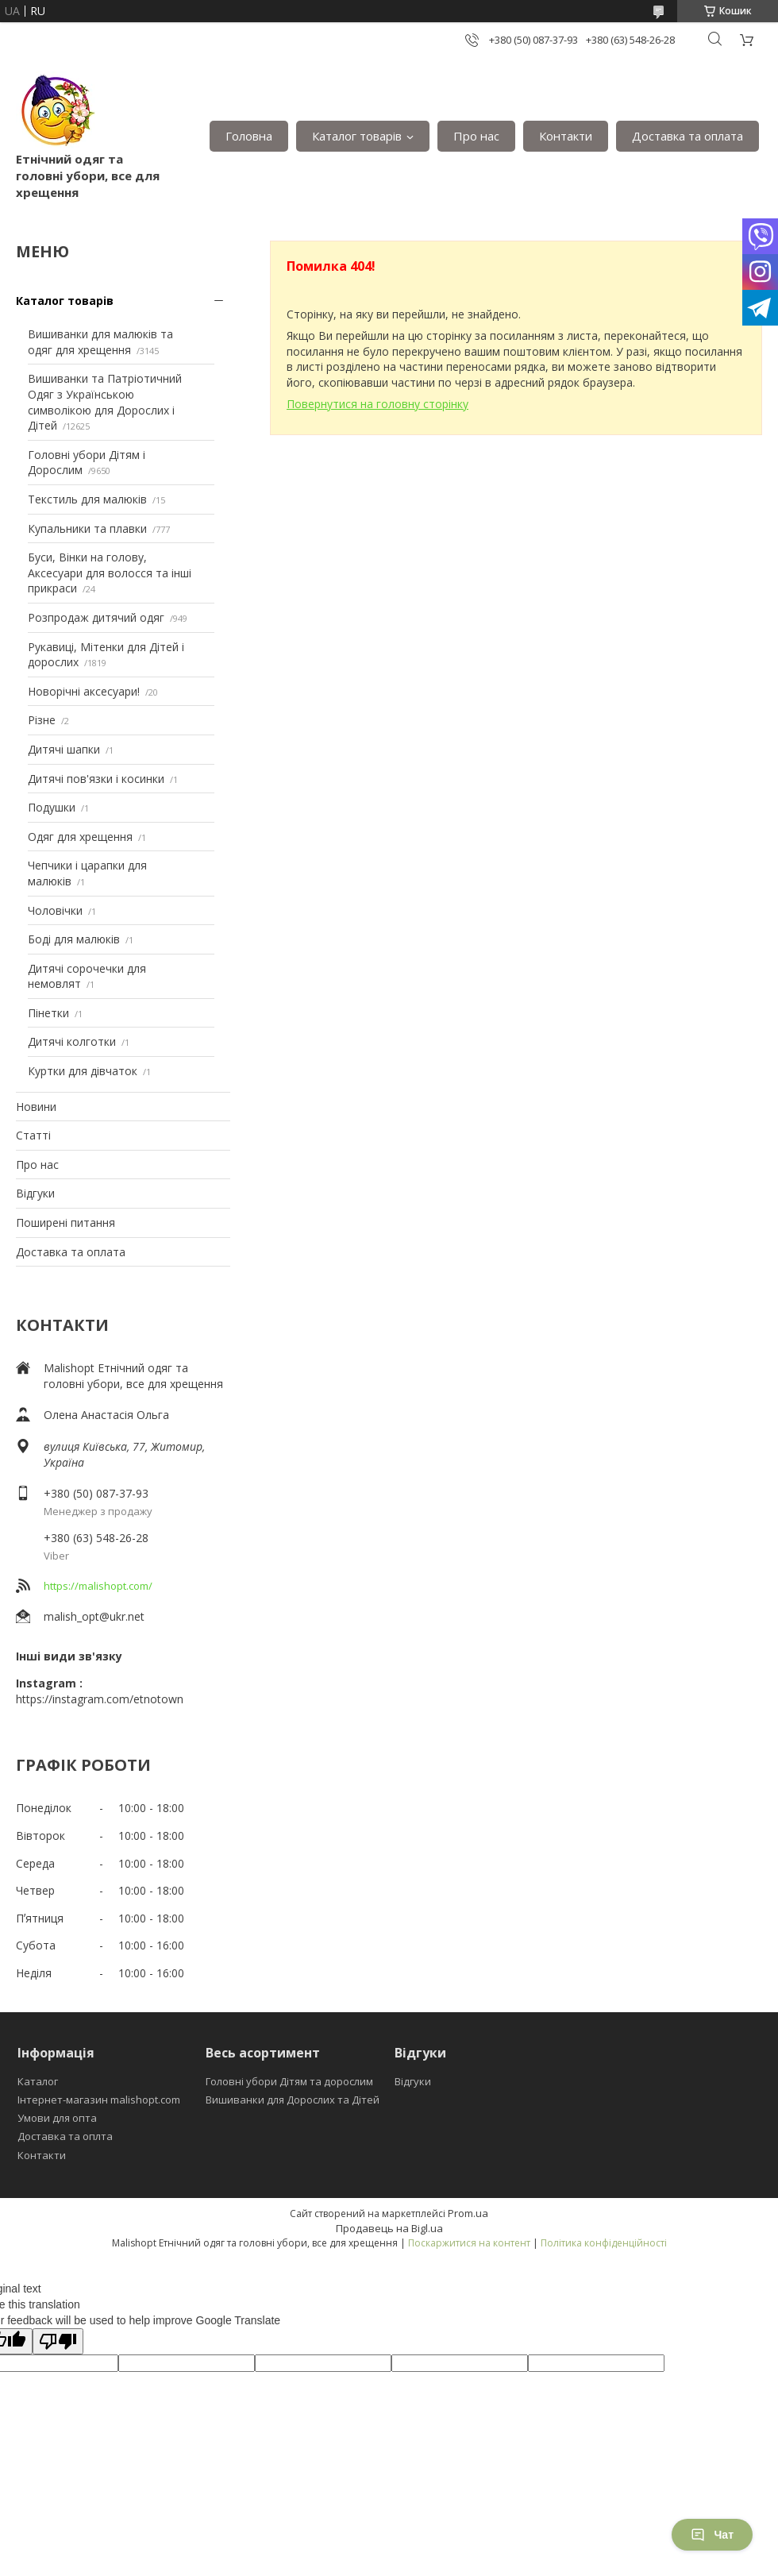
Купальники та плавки (87, 528)
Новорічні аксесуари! (84, 691)
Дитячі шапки (64, 749)
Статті (33, 1135)
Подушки (51, 807)
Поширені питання (65, 1222)
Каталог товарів (357, 136)
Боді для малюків (74, 939)
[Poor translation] (58, 2341)
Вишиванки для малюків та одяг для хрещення (100, 341)
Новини (36, 1106)
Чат (712, 2535)
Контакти (565, 136)
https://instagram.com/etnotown (99, 1698)
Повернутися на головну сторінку (377, 403)
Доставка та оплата (687, 136)
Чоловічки (55, 910)
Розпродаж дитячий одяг (96, 617)
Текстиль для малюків (87, 499)
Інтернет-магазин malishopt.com (98, 2099)
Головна (248, 136)
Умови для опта (57, 2118)
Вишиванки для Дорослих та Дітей (292, 2099)
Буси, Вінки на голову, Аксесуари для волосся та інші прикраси (109, 573)
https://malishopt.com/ (98, 1586)
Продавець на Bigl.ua (389, 2228)
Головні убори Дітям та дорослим (289, 2081)
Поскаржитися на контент (469, 2243)
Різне (42, 719)
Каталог (37, 2081)
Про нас (476, 136)
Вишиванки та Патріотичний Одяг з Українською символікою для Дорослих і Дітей (105, 402)
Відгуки (35, 1193)
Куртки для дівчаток (82, 1070)
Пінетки (48, 1012)
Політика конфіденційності (604, 2243)
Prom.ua (468, 2213)
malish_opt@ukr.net (94, 1616)
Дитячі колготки (72, 1041)
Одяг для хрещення (80, 836)
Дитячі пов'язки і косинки (96, 778)
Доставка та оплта (65, 2136)
